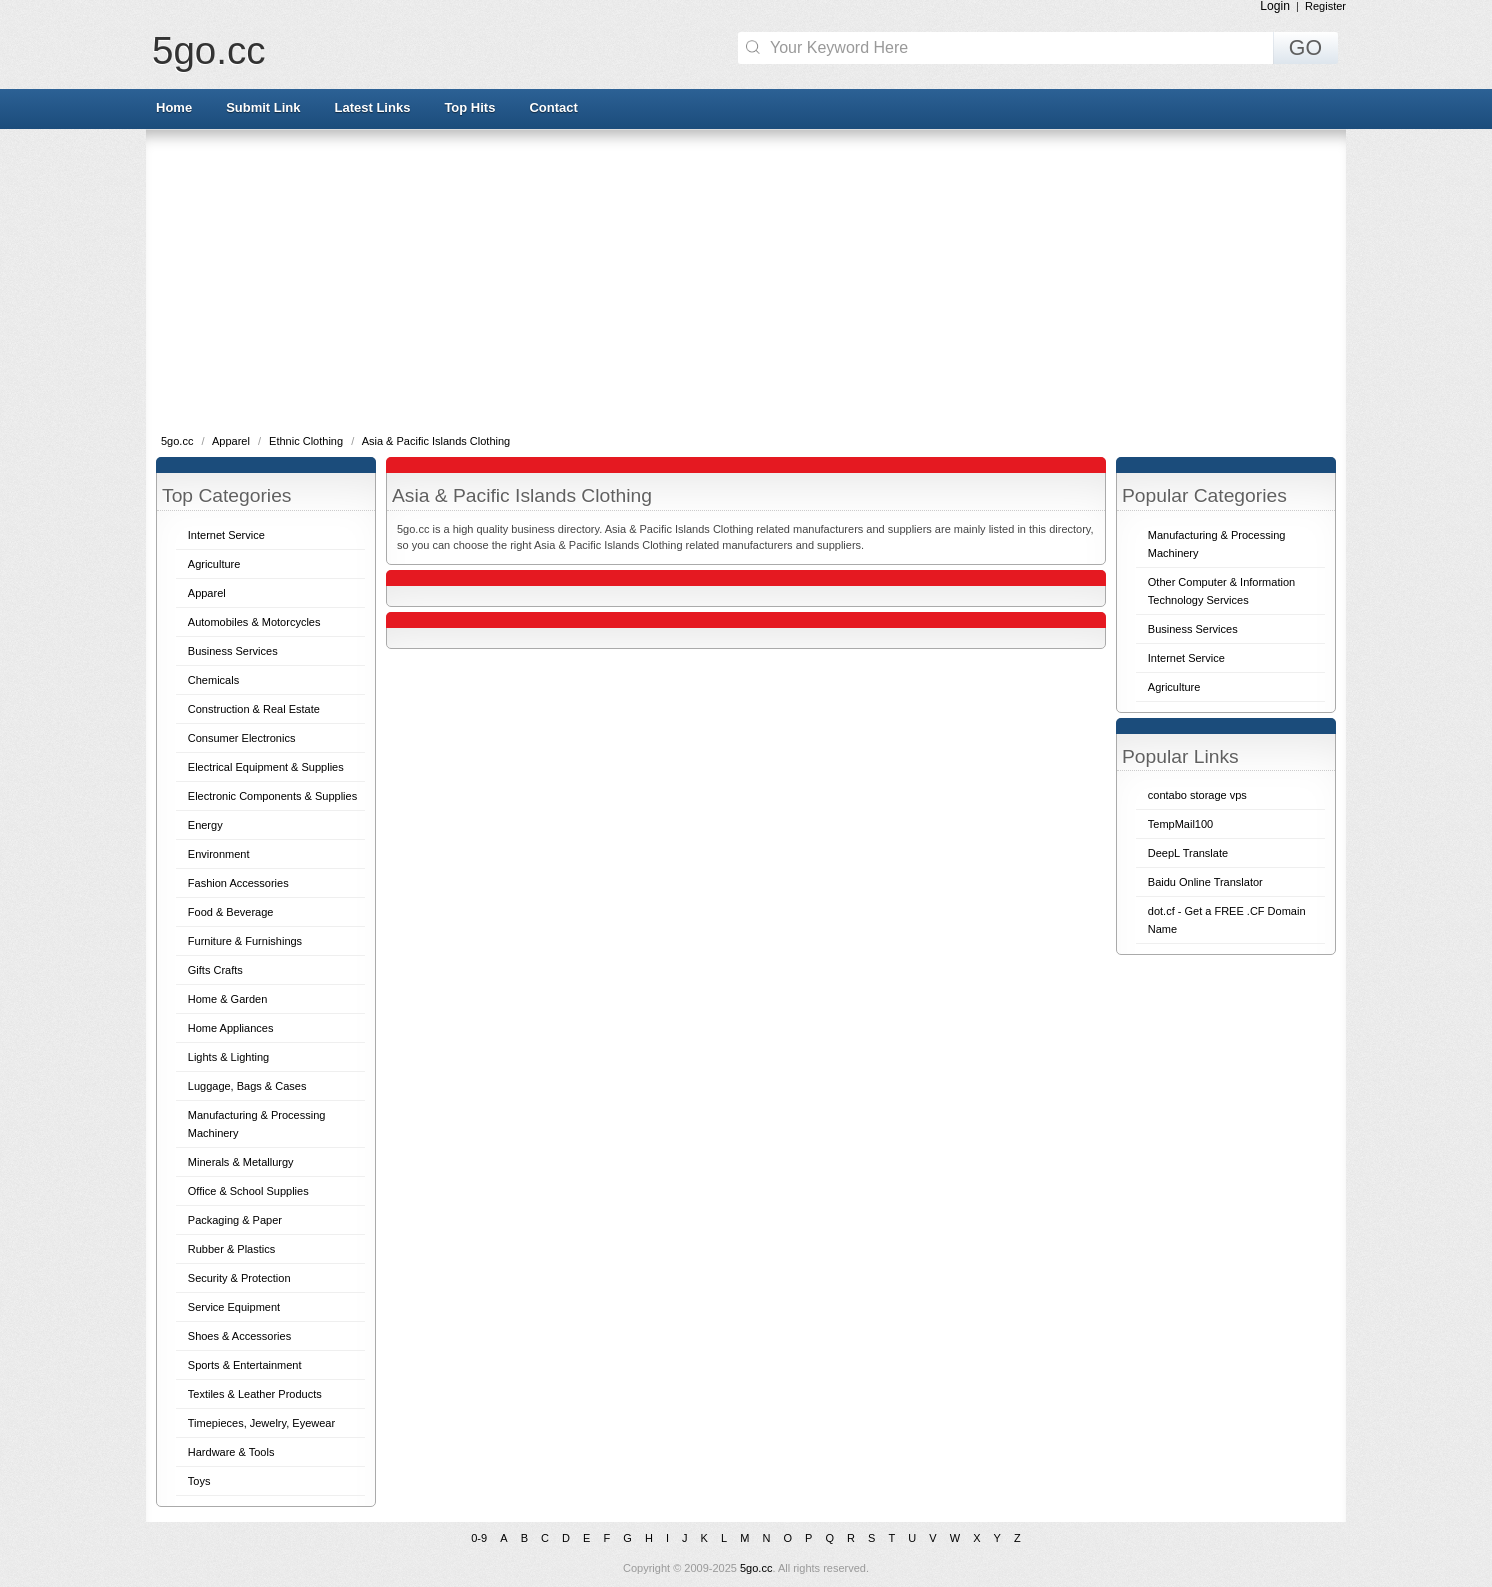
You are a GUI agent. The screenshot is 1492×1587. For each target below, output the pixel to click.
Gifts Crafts (215, 970)
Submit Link (263, 107)
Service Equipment (234, 1307)
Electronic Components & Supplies (272, 796)
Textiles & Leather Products (255, 1394)
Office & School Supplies (248, 1191)
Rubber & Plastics (231, 1249)
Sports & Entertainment (245, 1365)
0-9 (479, 1538)
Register (1325, 6)
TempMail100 (1180, 824)
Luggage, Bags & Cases (247, 1086)
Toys (199, 1481)
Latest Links (373, 107)
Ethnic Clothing (307, 441)
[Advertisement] (746, 280)
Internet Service (226, 535)
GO (1305, 48)
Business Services (233, 651)
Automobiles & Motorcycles (254, 622)
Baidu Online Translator (1205, 882)
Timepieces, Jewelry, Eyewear (261, 1423)
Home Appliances (231, 1028)
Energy (205, 825)
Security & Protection (239, 1278)
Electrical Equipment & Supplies (266, 767)
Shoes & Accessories (239, 1336)
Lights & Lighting (228, 1057)
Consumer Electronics (242, 738)
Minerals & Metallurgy (241, 1162)
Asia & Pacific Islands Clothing (436, 441)
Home (174, 107)
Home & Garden (227, 999)
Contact (553, 107)
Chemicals (213, 680)
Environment (219, 854)
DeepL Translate (1188, 853)
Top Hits (469, 107)
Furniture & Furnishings (245, 941)
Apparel (232, 441)
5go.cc (208, 50)
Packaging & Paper (235, 1220)
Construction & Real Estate (254, 709)
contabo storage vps (1197, 795)
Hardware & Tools (231, 1452)
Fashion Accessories (238, 883)
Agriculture (214, 564)
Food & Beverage (231, 912)
